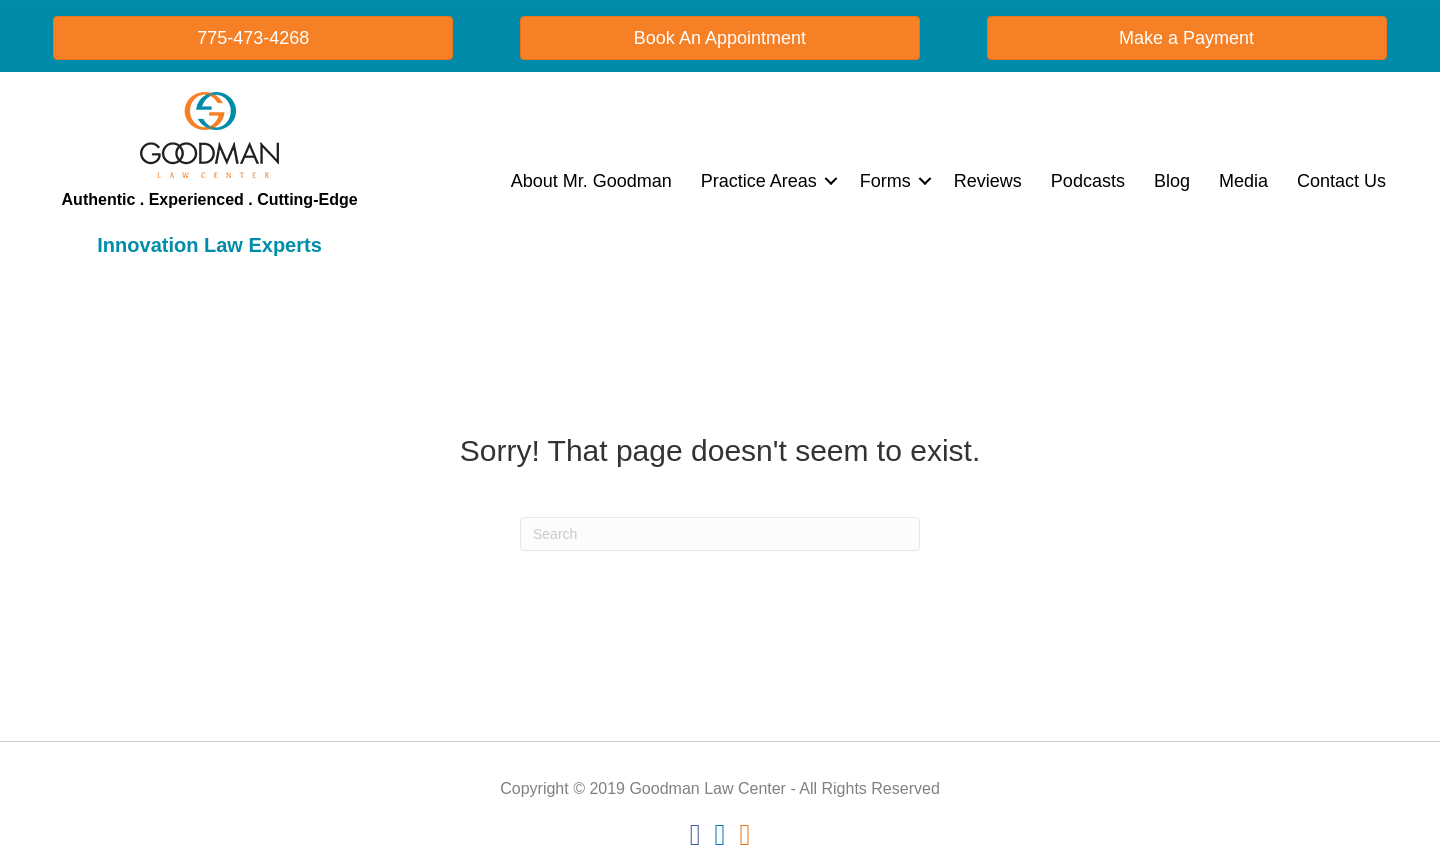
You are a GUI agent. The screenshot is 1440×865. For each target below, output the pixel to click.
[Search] (720, 534)
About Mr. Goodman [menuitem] (591, 181)
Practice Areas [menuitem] (759, 181)
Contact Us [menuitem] (1341, 181)
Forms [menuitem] (885, 181)
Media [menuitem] (1243, 181)
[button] (831, 181)
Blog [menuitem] (1172, 181)
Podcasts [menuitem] (1088, 181)
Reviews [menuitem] (988, 181)
